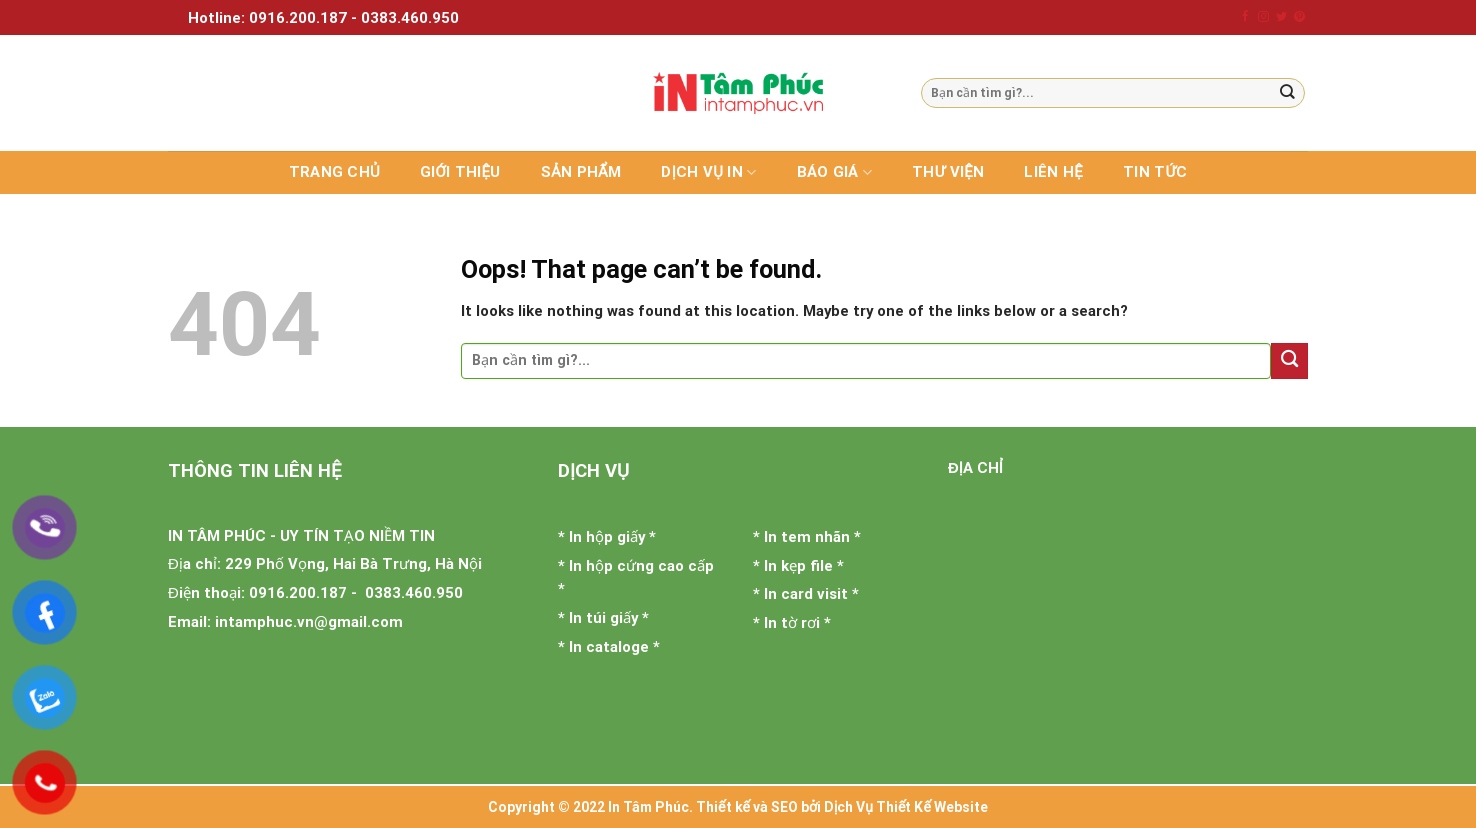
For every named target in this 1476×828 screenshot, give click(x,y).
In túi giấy (603, 618)
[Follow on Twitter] (1281, 17)
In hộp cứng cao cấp (641, 566)
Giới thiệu (460, 172)
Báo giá (835, 172)
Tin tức (1155, 172)
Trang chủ (334, 172)
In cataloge (609, 647)
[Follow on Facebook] (1245, 17)
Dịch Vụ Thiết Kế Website (906, 807)
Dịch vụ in (708, 172)
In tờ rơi (792, 623)
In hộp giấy (607, 537)
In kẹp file (798, 566)
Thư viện (948, 172)
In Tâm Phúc (648, 807)
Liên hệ (1053, 172)
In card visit (806, 594)
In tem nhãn (807, 537)
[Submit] (1288, 92)
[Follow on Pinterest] (1299, 17)
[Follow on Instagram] (1263, 17)
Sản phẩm (581, 172)
